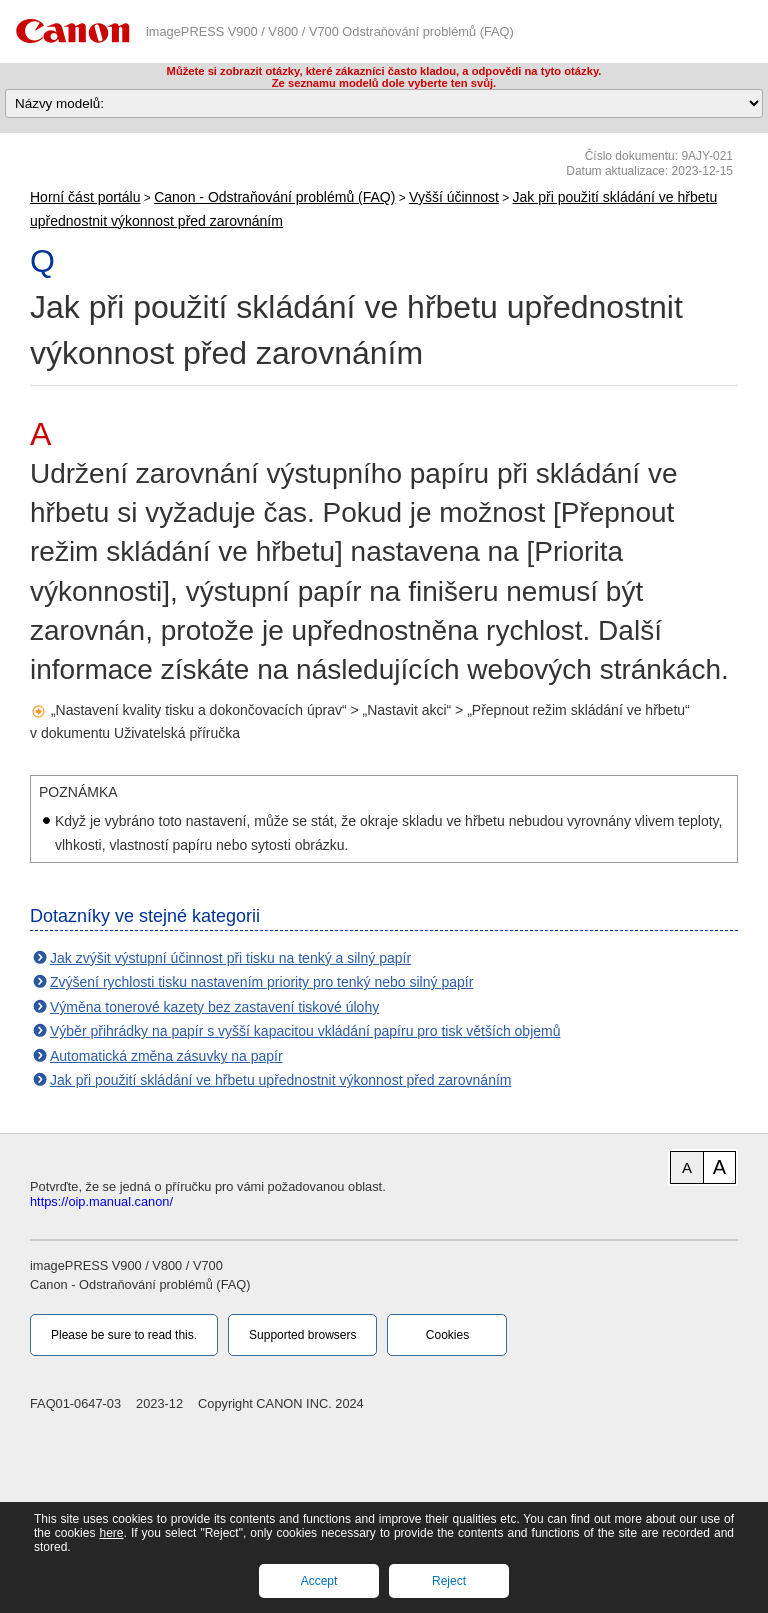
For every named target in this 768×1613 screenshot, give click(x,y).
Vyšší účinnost (454, 197)
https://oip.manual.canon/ (101, 1201)
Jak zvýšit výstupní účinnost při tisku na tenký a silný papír (230, 958)
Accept (319, 1581)
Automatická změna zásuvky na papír (166, 1056)
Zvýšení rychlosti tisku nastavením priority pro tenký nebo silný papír (261, 982)
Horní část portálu (85, 197)
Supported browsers (302, 1335)
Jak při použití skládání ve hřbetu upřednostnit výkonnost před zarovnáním (280, 1080)
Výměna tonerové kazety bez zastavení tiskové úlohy (214, 1007)
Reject (449, 1581)
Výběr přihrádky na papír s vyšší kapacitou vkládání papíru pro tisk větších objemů (305, 1031)
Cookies (447, 1335)
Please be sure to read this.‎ (124, 1335)
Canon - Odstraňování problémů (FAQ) (274, 197)
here (111, 1533)
